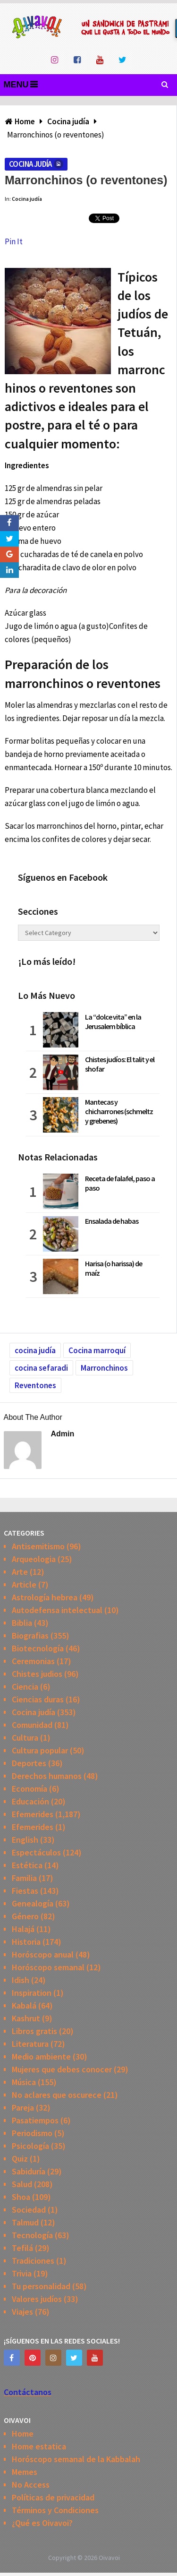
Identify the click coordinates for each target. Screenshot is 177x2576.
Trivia (22, 2273)
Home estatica (39, 2446)
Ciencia (25, 1686)
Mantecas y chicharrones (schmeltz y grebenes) (119, 1111)
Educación (30, 1801)
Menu (16, 84)
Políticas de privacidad (53, 2497)
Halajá (23, 1928)
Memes (24, 2471)
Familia (24, 1877)
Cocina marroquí (97, 1350)
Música (24, 2082)
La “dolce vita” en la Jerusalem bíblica (113, 1021)
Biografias (30, 1635)
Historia (26, 1941)
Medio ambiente (41, 2056)
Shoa (21, 2196)
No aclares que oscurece (56, 2094)
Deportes (29, 1763)
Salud (22, 2184)
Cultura (25, 1737)
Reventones (35, 1385)
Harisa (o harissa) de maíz (113, 1268)
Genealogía (32, 1903)
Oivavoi (109, 2557)
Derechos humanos (47, 1775)
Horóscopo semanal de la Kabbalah (76, 2459)
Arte (20, 1571)
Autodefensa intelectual (57, 1610)
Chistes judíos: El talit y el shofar (119, 1064)
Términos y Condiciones (55, 2510)
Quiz (20, 2158)
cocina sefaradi (41, 1368)
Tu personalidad (41, 2286)
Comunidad (32, 1724)
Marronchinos (104, 1368)
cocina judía (35, 1350)
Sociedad (29, 2209)
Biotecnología (38, 1648)
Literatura (30, 2043)
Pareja (23, 2107)
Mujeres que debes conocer (62, 2069)
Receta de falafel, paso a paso (120, 1183)
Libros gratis (34, 2031)
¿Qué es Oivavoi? (42, 2522)
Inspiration (31, 1992)
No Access (31, 2484)
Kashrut (26, 2018)
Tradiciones (33, 2260)
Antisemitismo (38, 1546)
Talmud (25, 2222)
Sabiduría (28, 2171)
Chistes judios (37, 1673)
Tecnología (32, 2235)
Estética (27, 1865)
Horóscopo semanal (48, 1967)
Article (24, 1584)
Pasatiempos (35, 2120)
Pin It (14, 241)
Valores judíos (37, 2298)
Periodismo (32, 2133)
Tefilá (22, 2247)
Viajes (22, 2311)
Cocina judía (30, 164)
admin (63, 1434)
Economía (29, 1788)
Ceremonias (33, 1661)
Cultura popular (40, 1750)
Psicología (30, 2145)
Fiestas (25, 1890)
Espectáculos (36, 1852)
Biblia (22, 1622)
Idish (20, 1980)
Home (23, 2433)
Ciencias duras (38, 1699)
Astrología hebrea (44, 1597)
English (25, 1839)
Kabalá (24, 2005)
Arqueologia (34, 1559)
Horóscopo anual (43, 1954)
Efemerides (32, 1814)
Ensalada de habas (111, 1221)
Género (25, 1916)
